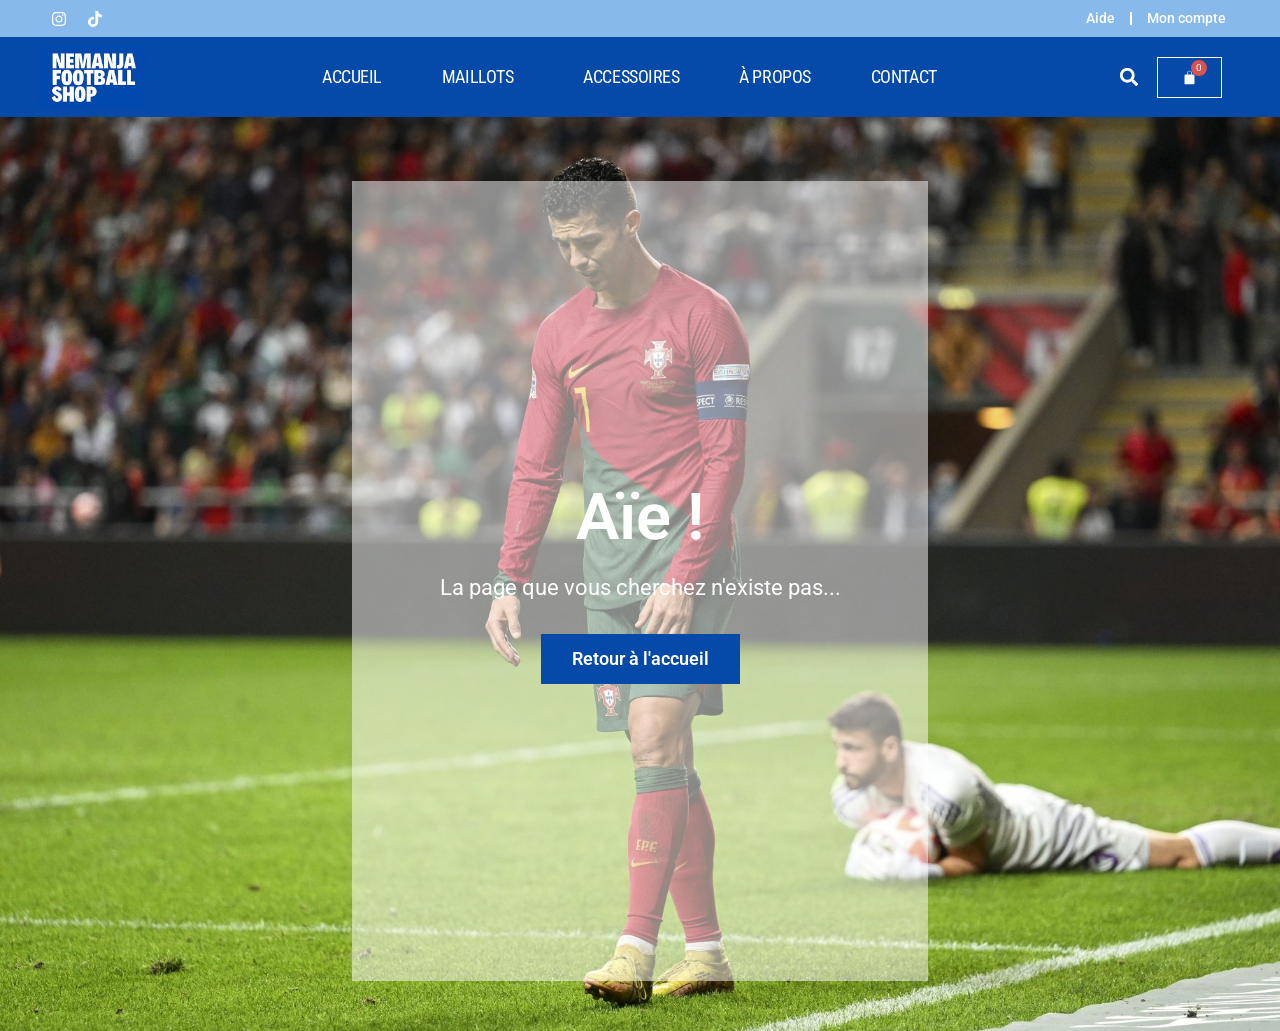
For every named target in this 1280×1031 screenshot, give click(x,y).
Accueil (352, 76)
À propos (774, 76)
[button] (1129, 77)
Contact (904, 76)
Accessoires (631, 76)
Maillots (482, 76)
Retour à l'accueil (640, 658)
